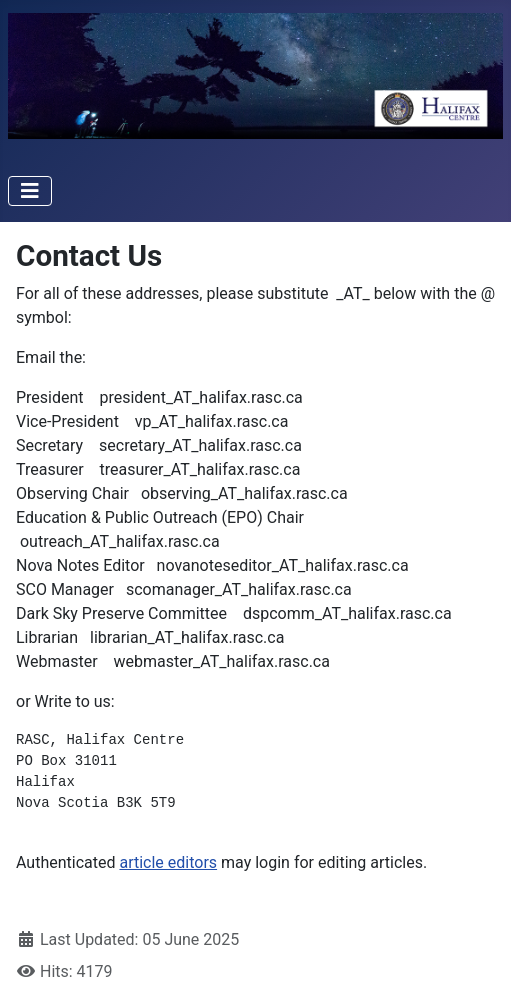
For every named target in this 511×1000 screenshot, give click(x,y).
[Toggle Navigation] (30, 191)
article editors (168, 862)
